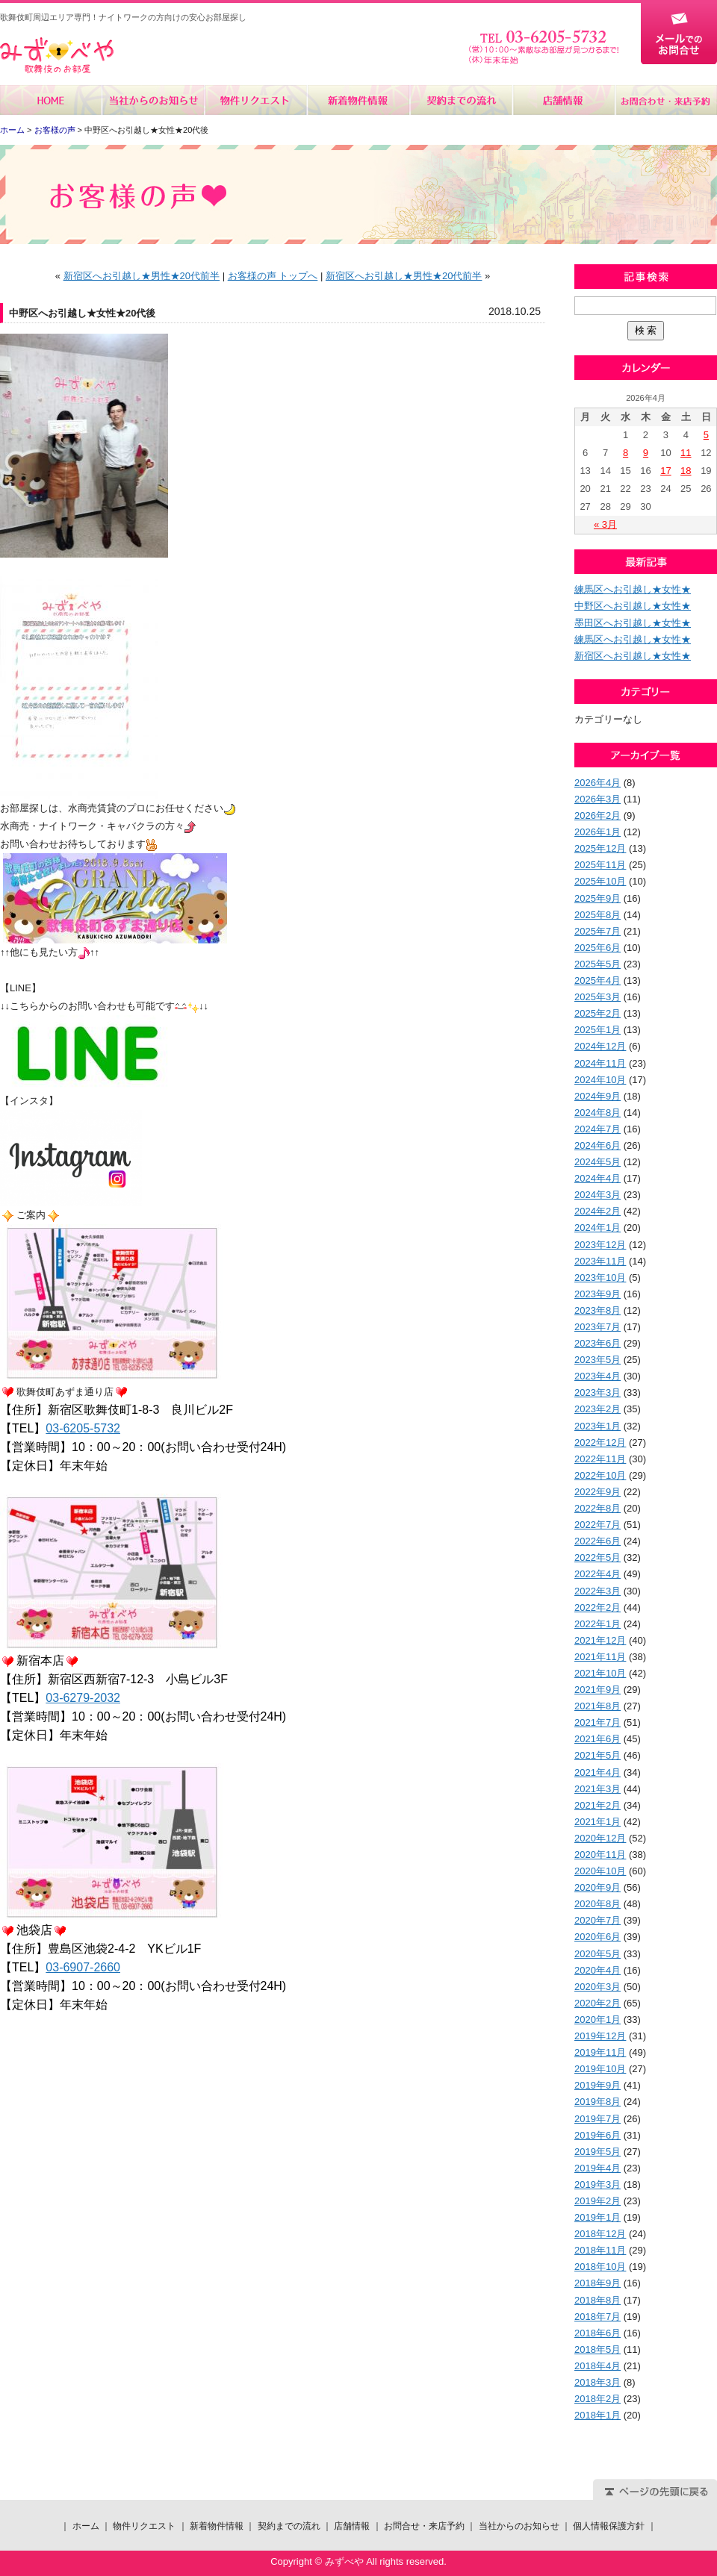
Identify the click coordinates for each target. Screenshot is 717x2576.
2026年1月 (597, 832)
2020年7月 (597, 1920)
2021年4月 (597, 1772)
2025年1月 (597, 1029)
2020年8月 (597, 1903)
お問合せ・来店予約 (665, 100)
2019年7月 (597, 2118)
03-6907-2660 (83, 1967)
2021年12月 (600, 1640)
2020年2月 (597, 2003)
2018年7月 (597, 2316)
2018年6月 (597, 2333)
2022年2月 (597, 1607)
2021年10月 (600, 1673)
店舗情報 (563, 100)
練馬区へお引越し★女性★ (632, 589)
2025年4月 (597, 980)
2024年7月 (597, 1129)
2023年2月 (597, 1409)
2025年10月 (600, 881)
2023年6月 (597, 1343)
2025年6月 (597, 947)
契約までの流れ (460, 100)
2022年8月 (597, 1508)
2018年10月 (600, 2266)
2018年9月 (597, 2283)
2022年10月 (600, 1475)
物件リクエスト (256, 100)
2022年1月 (597, 1624)
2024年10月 (600, 1079)
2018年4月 (597, 2365)
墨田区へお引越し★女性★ (632, 623)
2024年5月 (597, 1161)
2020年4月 (597, 1970)
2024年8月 (597, 1112)
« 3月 (605, 524)
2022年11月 (600, 1459)
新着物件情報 (358, 100)
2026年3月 (597, 799)
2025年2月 (597, 1013)
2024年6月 (597, 1145)
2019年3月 (597, 2184)
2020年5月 (597, 1953)
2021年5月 (597, 1755)
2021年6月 (597, 1738)
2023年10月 (600, 1277)
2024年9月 (597, 1096)
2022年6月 (597, 1541)
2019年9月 (597, 2085)
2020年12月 (600, 1838)
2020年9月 (597, 1887)
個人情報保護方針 (609, 2526)
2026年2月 (597, 815)
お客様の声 (54, 129)
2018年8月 (597, 2300)
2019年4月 (597, 2168)
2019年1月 (597, 2217)
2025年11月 (600, 864)
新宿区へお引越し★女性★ (632, 655)
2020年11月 (600, 1854)
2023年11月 (600, 1261)
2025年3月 (597, 996)
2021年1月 (597, 1821)
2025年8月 (597, 914)
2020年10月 (600, 1871)
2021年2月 (597, 1805)
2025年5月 (597, 964)
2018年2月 (597, 2398)
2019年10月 (600, 2068)
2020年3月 (597, 1986)
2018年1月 (597, 2415)
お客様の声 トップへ (273, 275)
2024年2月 (597, 1211)
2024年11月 (600, 1063)
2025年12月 (600, 848)
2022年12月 (600, 1442)
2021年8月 (597, 1706)
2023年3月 (597, 1392)
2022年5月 (597, 1557)
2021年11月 (600, 1656)
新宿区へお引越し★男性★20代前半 (141, 275)
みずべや (57, 55)
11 (685, 452)
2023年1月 (597, 1426)
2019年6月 (597, 2135)
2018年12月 (600, 2233)
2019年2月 (597, 2201)
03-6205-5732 (83, 1428)
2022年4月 (597, 1573)
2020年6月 (597, 1936)
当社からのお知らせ (153, 100)
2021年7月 (597, 1722)
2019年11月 (600, 2052)
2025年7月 (597, 931)
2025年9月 (597, 898)
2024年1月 (597, 1227)
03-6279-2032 (83, 1697)
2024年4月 (597, 1178)
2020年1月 (597, 2019)
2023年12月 (600, 1244)
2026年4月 (597, 782)
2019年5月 (597, 2151)
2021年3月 (597, 1788)
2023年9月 (597, 1294)
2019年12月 (600, 2036)
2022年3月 (597, 1591)
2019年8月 (597, 2101)
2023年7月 (597, 1326)
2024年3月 (597, 1194)
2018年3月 (597, 2382)
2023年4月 (597, 1376)
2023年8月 (597, 1310)
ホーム (51, 100)
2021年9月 (597, 1689)
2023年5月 (597, 1359)
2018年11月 (600, 2250)
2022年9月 (597, 1491)
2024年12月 (600, 1046)
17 (665, 470)
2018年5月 (597, 2349)
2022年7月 (597, 1524)
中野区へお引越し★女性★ (632, 605)
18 (685, 470)
